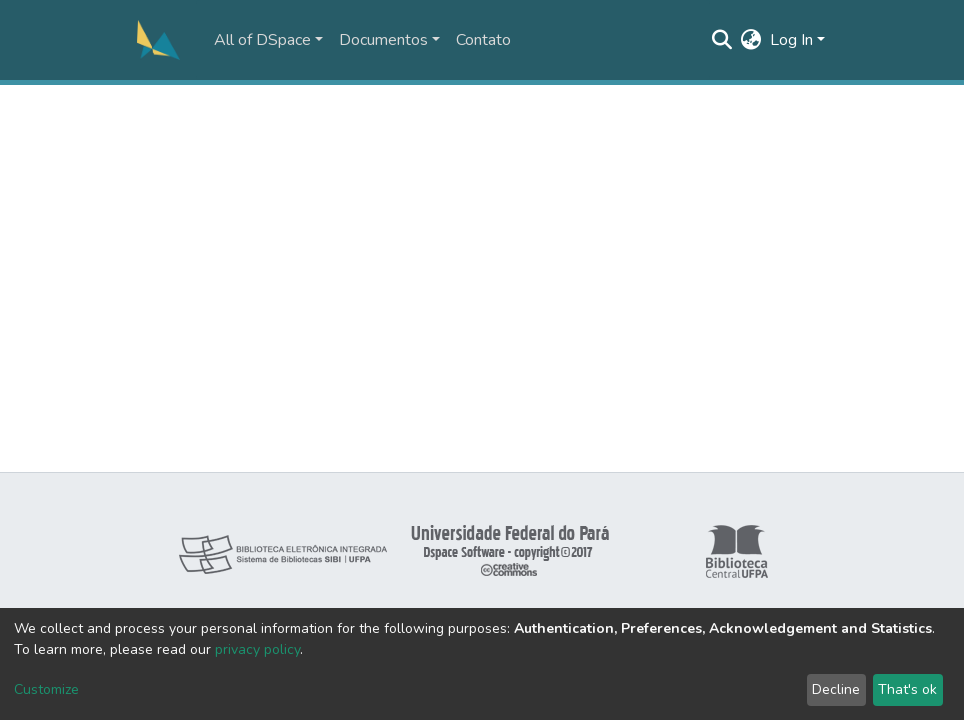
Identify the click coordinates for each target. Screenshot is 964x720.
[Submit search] (722, 40)
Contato (483, 40)
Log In (791, 40)
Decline (836, 689)
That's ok (907, 689)
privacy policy (257, 649)
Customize (46, 689)
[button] (751, 40)
